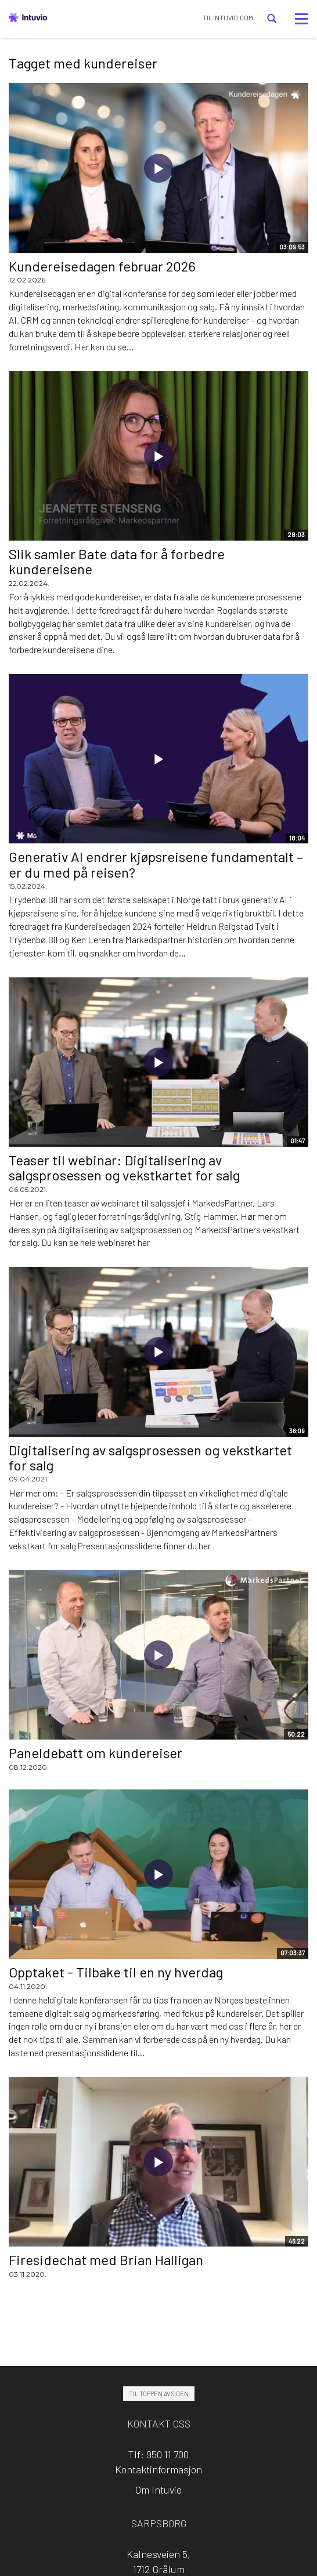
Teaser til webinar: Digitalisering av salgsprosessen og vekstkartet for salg (124, 1167)
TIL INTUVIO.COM (228, 17)
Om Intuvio (158, 2489)
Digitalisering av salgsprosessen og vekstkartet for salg (150, 1457)
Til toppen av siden (159, 2393)
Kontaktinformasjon (158, 2469)
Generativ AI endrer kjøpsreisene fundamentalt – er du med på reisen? (156, 864)
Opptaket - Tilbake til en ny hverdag (116, 1971)
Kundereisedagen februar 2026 (102, 266)
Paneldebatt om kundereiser (95, 1752)
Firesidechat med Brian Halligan (106, 2259)
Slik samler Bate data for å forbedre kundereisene (117, 561)
